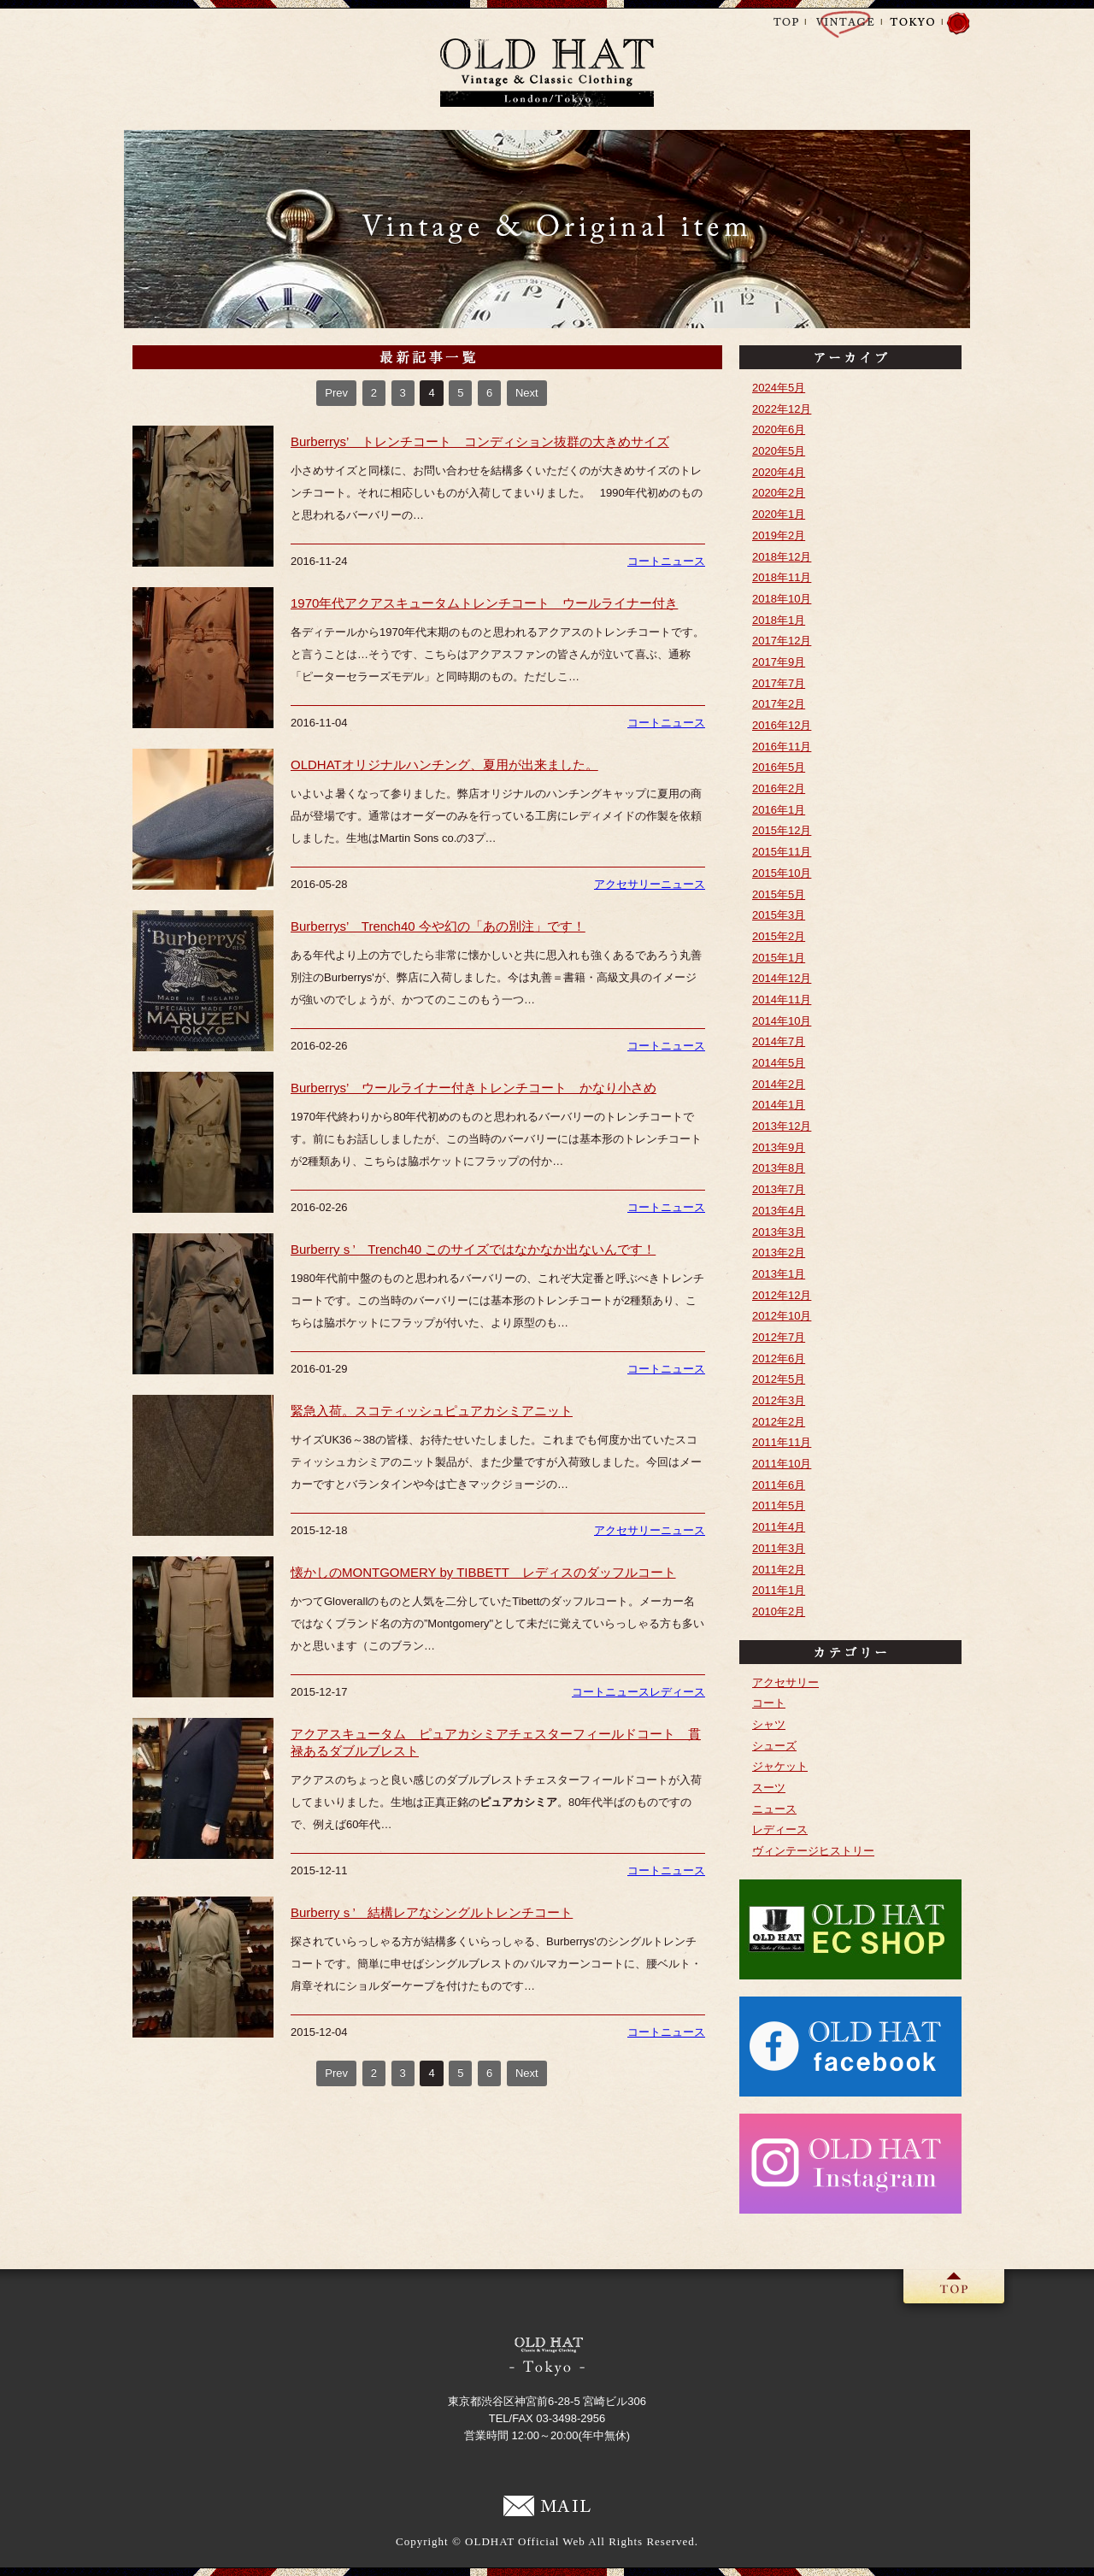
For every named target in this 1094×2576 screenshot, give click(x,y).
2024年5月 (778, 387)
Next (526, 392)
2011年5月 (778, 1505)
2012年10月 (781, 1315)
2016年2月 (778, 788)
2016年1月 (778, 809)
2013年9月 (778, 1147)
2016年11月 (781, 746)
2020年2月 (778, 492)
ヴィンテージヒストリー (813, 1850)
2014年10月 (781, 1021)
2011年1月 (778, 1590)
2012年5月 (778, 1379)
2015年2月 (778, 936)
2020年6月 (778, 429)
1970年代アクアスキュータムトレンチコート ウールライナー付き (484, 603)
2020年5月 (778, 450)
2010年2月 (778, 1611)
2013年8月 (778, 1168)
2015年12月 (781, 830)
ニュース (683, 561)
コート (644, 561)
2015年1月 (778, 957)
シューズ (774, 1745)
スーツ (768, 1787)
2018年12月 (781, 556)
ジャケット (780, 1766)
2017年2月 (778, 703)
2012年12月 (781, 1295)
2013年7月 (778, 1189)
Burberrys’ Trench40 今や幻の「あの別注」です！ (438, 926)
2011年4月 (778, 1526)
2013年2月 (778, 1252)
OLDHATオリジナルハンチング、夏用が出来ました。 (444, 764)
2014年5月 (778, 1062)
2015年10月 (781, 873)
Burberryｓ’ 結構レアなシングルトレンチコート (432, 1912)
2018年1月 (778, 620)
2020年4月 (778, 472)
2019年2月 (778, 535)
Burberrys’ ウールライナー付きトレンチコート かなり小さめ (473, 1087)
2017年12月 (781, 640)
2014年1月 (778, 1104)
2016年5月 (778, 767)
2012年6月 (778, 1358)
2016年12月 (781, 725)
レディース (677, 1691)
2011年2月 (778, 1569)
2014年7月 (778, 1041)
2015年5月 (778, 894)
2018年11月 (781, 577)
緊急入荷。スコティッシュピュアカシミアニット (432, 1410)
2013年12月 (781, 1126)
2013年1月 (778, 1273)
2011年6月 (778, 1485)
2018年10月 (781, 598)
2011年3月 (778, 1548)
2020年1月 (778, 514)
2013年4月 (778, 1210)
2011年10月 (781, 1463)
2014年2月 (778, 1084)
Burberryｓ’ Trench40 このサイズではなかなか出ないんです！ (473, 1249)
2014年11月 (781, 999)
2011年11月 (781, 1442)
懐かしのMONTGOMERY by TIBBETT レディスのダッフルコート (483, 1572)
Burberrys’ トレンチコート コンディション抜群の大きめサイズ (480, 441)
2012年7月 (778, 1337)
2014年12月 (781, 978)
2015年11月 (781, 851)
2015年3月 (778, 915)
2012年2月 (778, 1421)
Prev (336, 392)
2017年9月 (778, 662)
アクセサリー (627, 884)
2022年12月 (781, 409)
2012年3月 (778, 1400)
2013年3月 (778, 1232)
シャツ (768, 1724)
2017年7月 (778, 683)
